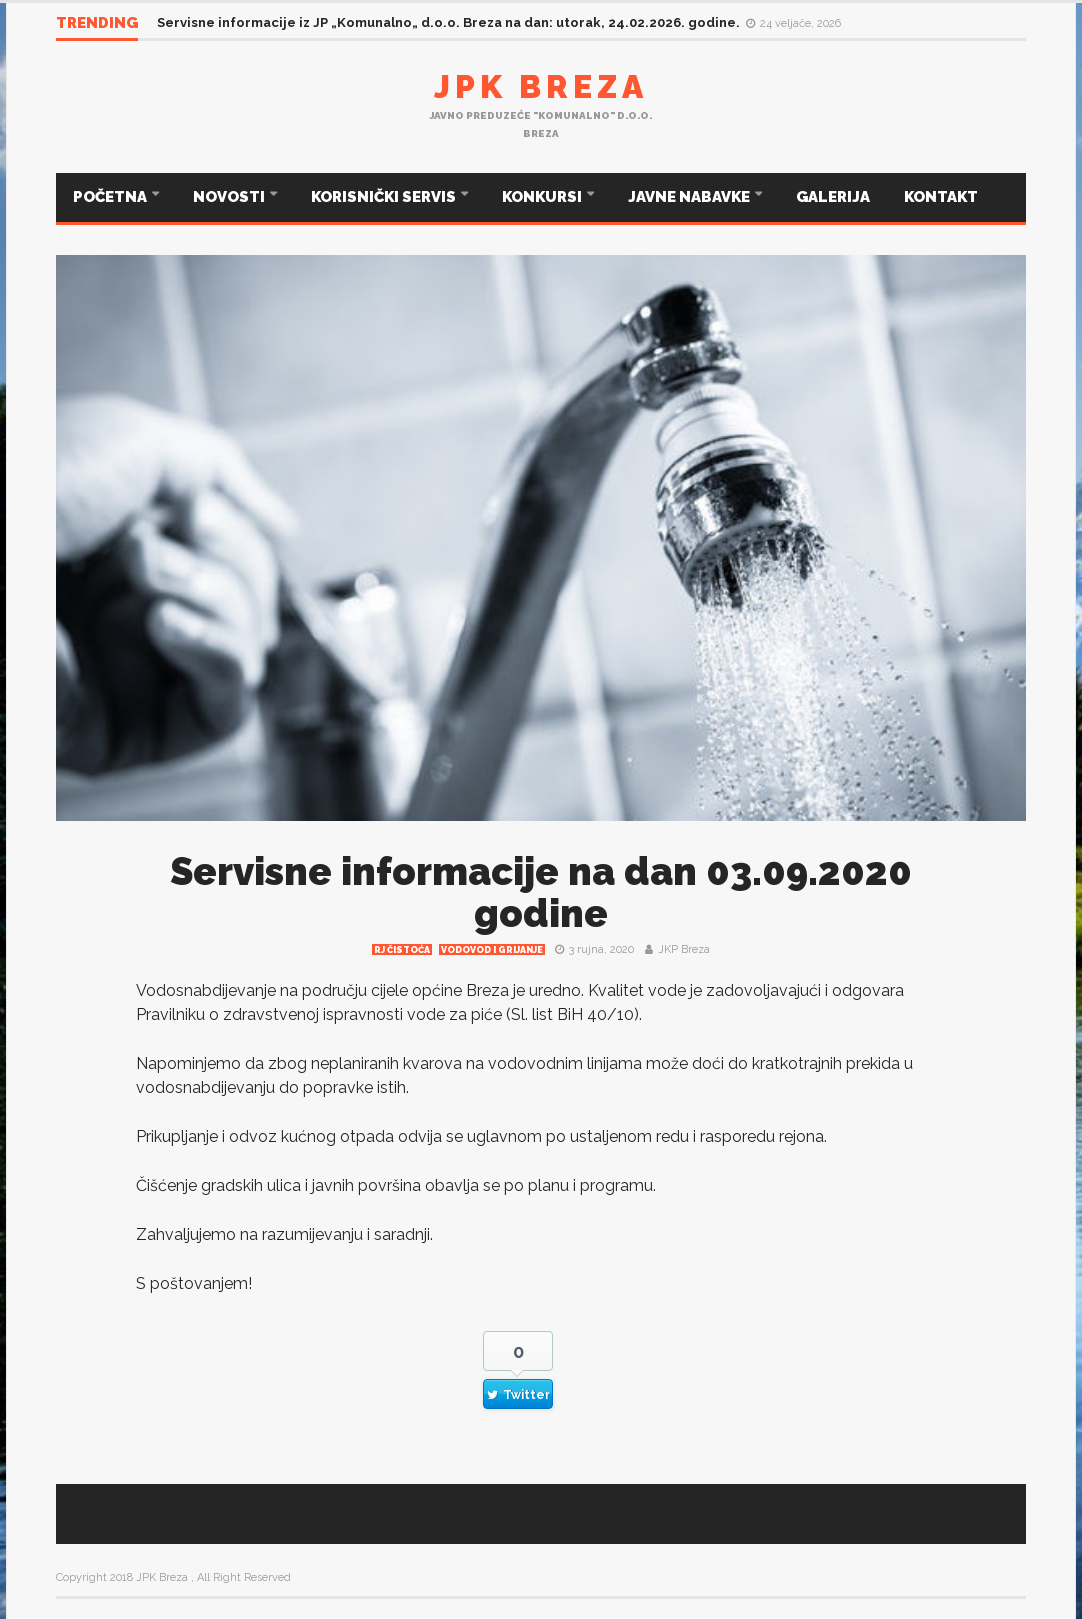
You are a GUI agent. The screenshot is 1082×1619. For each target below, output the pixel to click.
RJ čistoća (402, 950)
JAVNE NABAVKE (690, 197)
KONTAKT (941, 197)
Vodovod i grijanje (492, 950)
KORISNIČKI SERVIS (385, 197)
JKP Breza (684, 949)
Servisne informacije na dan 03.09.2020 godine (541, 892)
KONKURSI (543, 197)
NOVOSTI (230, 197)
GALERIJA (833, 197)
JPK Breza (541, 86)
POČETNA (111, 197)
